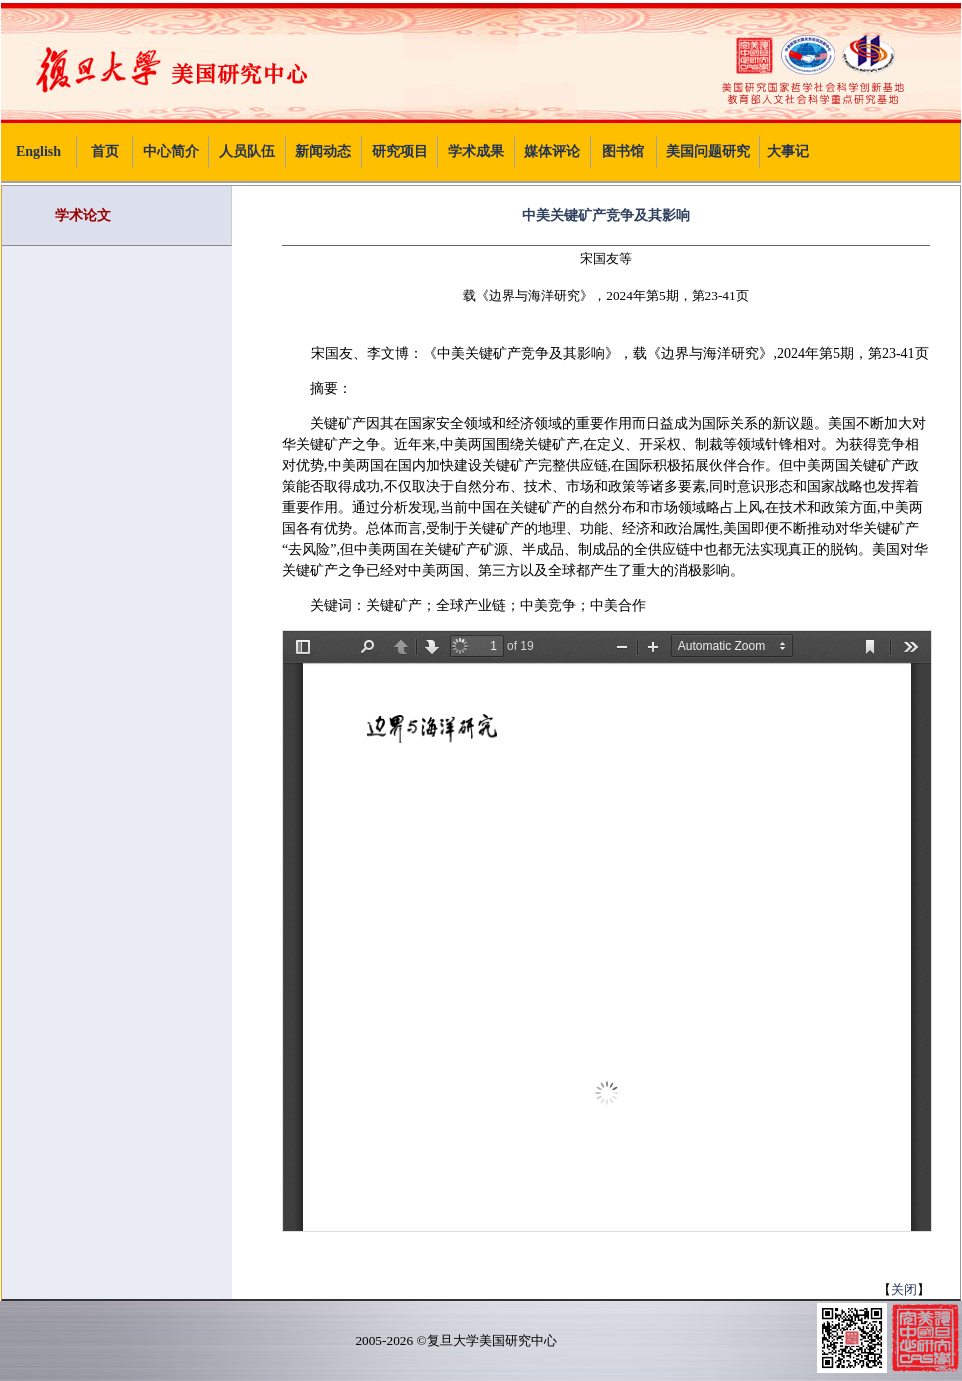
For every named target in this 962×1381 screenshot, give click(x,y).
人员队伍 (247, 151)
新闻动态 (323, 151)
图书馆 (623, 151)
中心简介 (171, 151)
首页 (105, 151)
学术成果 (476, 151)
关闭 (904, 1289)
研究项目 (400, 151)
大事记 (788, 151)
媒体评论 (552, 151)
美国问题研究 (708, 151)
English (38, 151)
